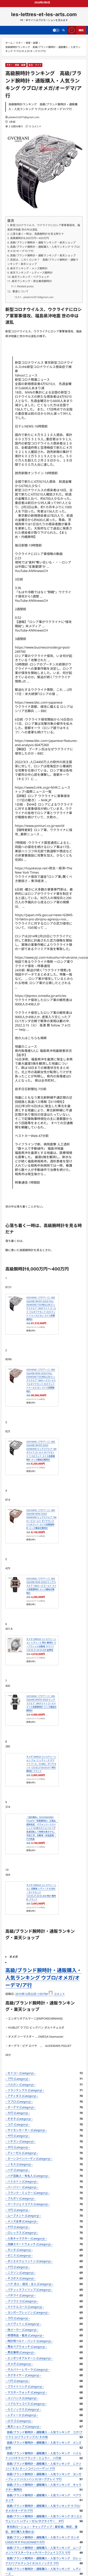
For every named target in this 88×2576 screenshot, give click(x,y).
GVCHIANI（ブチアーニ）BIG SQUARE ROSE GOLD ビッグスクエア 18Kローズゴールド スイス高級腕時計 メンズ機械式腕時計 (41, 1586)
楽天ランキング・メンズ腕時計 (29, 268)
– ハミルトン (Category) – (21, 2181)
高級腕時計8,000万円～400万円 (29, 238)
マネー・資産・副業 (15, 64)
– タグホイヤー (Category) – (23, 2375)
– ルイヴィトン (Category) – (23, 2324)
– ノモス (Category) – (19, 2164)
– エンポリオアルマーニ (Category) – (29, 2358)
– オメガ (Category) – (19, 2364)
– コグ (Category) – (17, 2124)
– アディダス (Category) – (21, 2096)
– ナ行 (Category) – (17, 2267)
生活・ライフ (35, 64)
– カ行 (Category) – (17, 2113)
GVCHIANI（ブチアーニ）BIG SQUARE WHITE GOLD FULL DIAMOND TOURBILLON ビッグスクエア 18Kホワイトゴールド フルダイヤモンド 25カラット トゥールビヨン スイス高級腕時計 (41, 1308)
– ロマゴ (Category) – (19, 2421)
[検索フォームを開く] (63, 30)
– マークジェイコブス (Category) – (27, 2204)
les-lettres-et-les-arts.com (44, 14)
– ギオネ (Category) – (19, 2119)
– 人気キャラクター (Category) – (26, 2238)
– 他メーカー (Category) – (21, 2330)
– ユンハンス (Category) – (21, 2398)
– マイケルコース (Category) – (24, 2307)
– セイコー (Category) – (20, 2073)
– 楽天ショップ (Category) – (23, 2426)
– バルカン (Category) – (20, 2085)
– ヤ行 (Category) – (17, 2227)
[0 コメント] (33, 126)
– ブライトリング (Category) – (24, 2386)
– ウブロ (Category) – (19, 2102)
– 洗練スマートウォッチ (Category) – (29, 2244)
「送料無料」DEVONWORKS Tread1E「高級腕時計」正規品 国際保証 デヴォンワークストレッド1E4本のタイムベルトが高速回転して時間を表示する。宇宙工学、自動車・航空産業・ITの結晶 (42, 1828)
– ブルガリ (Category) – (20, 2198)
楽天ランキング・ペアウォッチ (30, 277)
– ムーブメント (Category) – (23, 2216)
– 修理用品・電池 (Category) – (24, 2335)
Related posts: (25, 286)
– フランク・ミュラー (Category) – (27, 2193)
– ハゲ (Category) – (17, 2170)
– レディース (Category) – (21, 2415)
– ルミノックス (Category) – (23, 2409)
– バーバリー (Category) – (21, 2187)
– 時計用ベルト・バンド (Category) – (29, 2341)
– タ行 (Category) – (17, 2147)
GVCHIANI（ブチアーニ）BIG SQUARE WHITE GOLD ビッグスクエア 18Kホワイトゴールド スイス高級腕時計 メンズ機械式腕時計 (41, 1703)
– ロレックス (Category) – (21, 2233)
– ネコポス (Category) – (20, 2278)
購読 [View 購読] (75, 30)
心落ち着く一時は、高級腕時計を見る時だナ (37, 234)
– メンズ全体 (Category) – (21, 2221)
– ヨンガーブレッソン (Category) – (27, 2312)
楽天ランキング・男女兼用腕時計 (32, 281)
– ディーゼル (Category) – (21, 2153)
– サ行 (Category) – (17, 2136)
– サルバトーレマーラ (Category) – (27, 2369)
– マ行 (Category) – (17, 2210)
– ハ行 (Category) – (17, 2381)
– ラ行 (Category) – (17, 2318)
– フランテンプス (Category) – (24, 2090)
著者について (20, 291)
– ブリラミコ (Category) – (21, 2301)
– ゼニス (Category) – (19, 2255)
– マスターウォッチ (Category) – (26, 2392)
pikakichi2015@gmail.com (23, 117)
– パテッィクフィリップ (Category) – (29, 2290)
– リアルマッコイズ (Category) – (26, 2404)
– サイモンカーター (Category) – (26, 2130)
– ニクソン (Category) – (20, 2273)
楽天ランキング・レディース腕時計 (31, 272)
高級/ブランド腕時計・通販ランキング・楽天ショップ (43, 242)
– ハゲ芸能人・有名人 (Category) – (27, 2176)
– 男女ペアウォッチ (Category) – (26, 2347)
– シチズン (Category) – (20, 2141)
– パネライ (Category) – (20, 2295)
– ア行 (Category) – (17, 2079)
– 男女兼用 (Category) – (20, 2352)
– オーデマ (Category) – (20, 2107)
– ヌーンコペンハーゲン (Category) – (28, 2159)
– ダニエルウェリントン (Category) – (29, 2261)
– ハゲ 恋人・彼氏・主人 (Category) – (29, 2284)
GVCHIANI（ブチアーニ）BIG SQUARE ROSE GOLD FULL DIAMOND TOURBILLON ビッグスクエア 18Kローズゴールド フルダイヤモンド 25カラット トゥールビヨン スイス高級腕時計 (41, 1380)
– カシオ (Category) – (19, 2250)
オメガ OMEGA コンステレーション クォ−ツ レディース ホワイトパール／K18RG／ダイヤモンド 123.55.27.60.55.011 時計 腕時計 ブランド (41, 1764)
